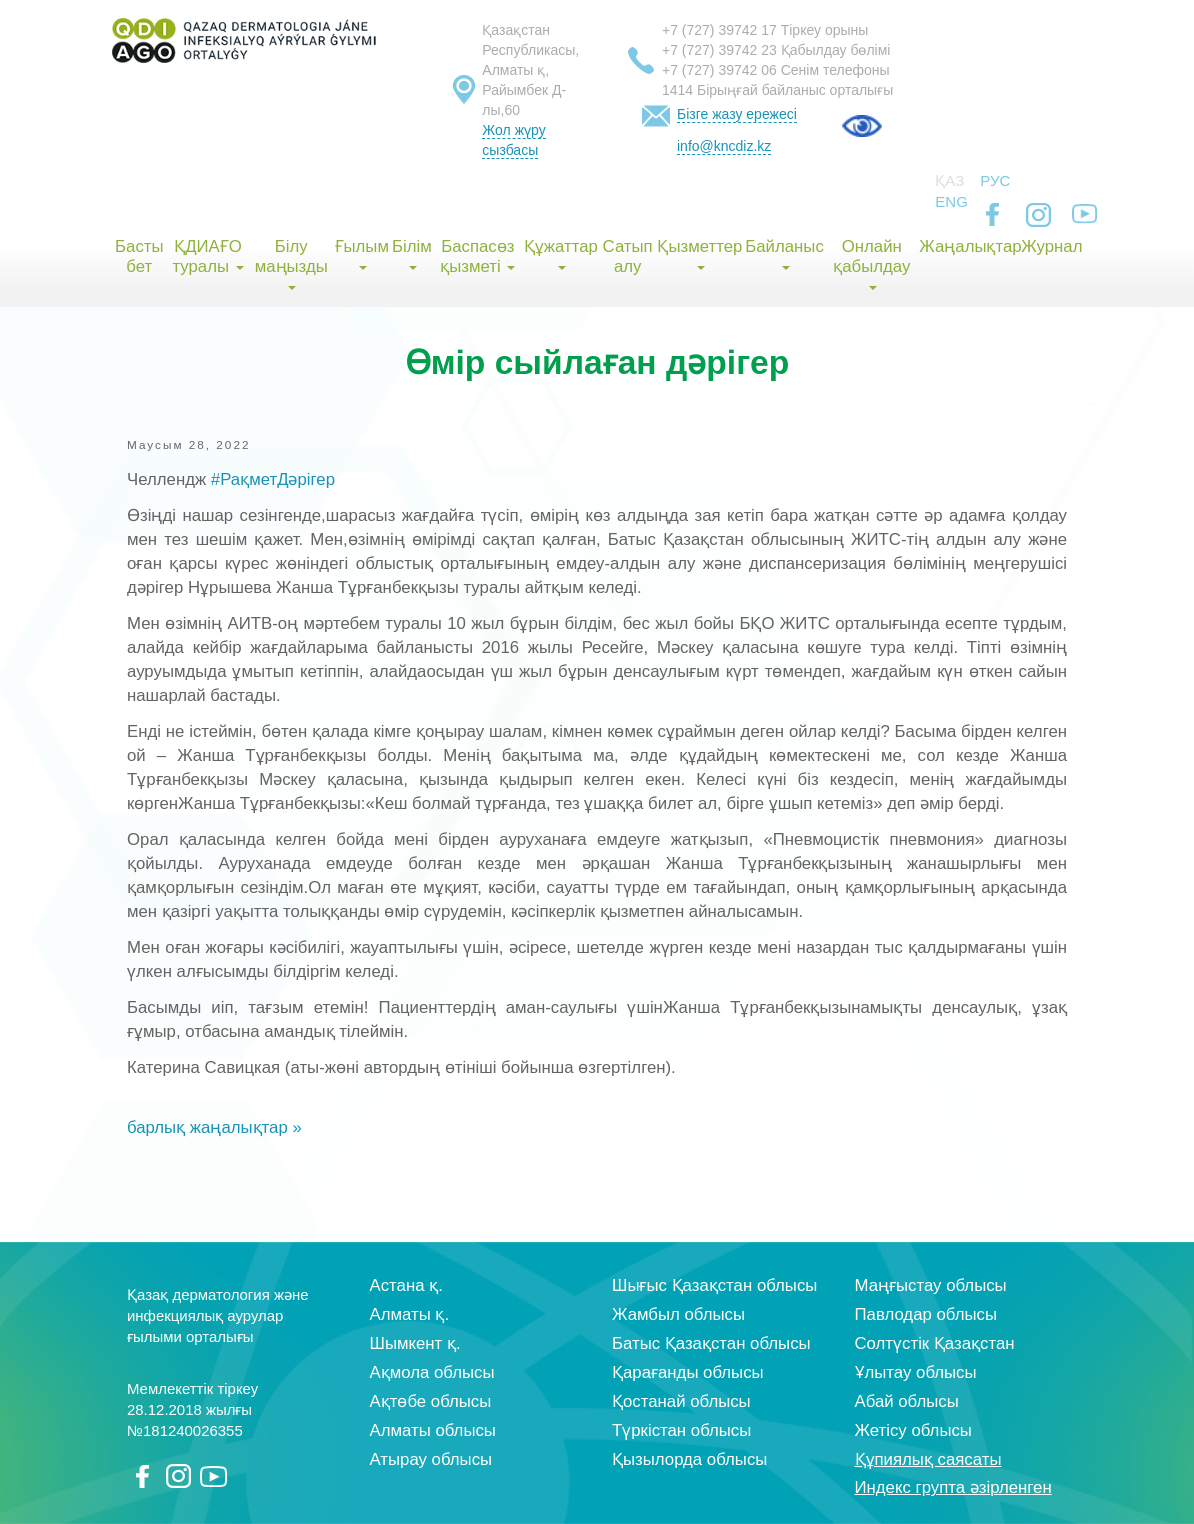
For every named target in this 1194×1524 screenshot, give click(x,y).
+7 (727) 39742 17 (719, 30)
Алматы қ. (410, 1314)
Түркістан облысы (681, 1430)
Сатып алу (628, 256)
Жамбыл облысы (678, 1314)
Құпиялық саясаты (928, 1459)
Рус (995, 180)
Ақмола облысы (432, 1372)
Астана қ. (406, 1285)
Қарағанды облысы (688, 1372)
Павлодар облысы (926, 1314)
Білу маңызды (291, 263)
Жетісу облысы (913, 1430)
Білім (412, 253)
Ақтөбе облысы (431, 1401)
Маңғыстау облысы (931, 1285)
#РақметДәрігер (273, 479)
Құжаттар (561, 253)
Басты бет (139, 256)
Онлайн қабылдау (871, 263)
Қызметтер (699, 253)
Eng (951, 201)
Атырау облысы (431, 1459)
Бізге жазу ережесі (737, 114)
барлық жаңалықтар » (214, 1127)
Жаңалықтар (969, 246)
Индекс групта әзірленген (953, 1487)
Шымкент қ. (415, 1343)
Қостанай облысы (681, 1401)
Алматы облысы (433, 1430)
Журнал (1051, 246)
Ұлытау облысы (916, 1372)
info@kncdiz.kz (724, 146)
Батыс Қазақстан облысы (711, 1343)
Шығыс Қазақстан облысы (714, 1285)
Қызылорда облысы (689, 1459)
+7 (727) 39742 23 (719, 50)
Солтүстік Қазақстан (935, 1343)
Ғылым (362, 253)
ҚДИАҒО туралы (207, 256)
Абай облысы (907, 1401)
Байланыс (784, 253)
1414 (677, 90)
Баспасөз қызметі (477, 256)
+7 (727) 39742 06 (719, 70)
